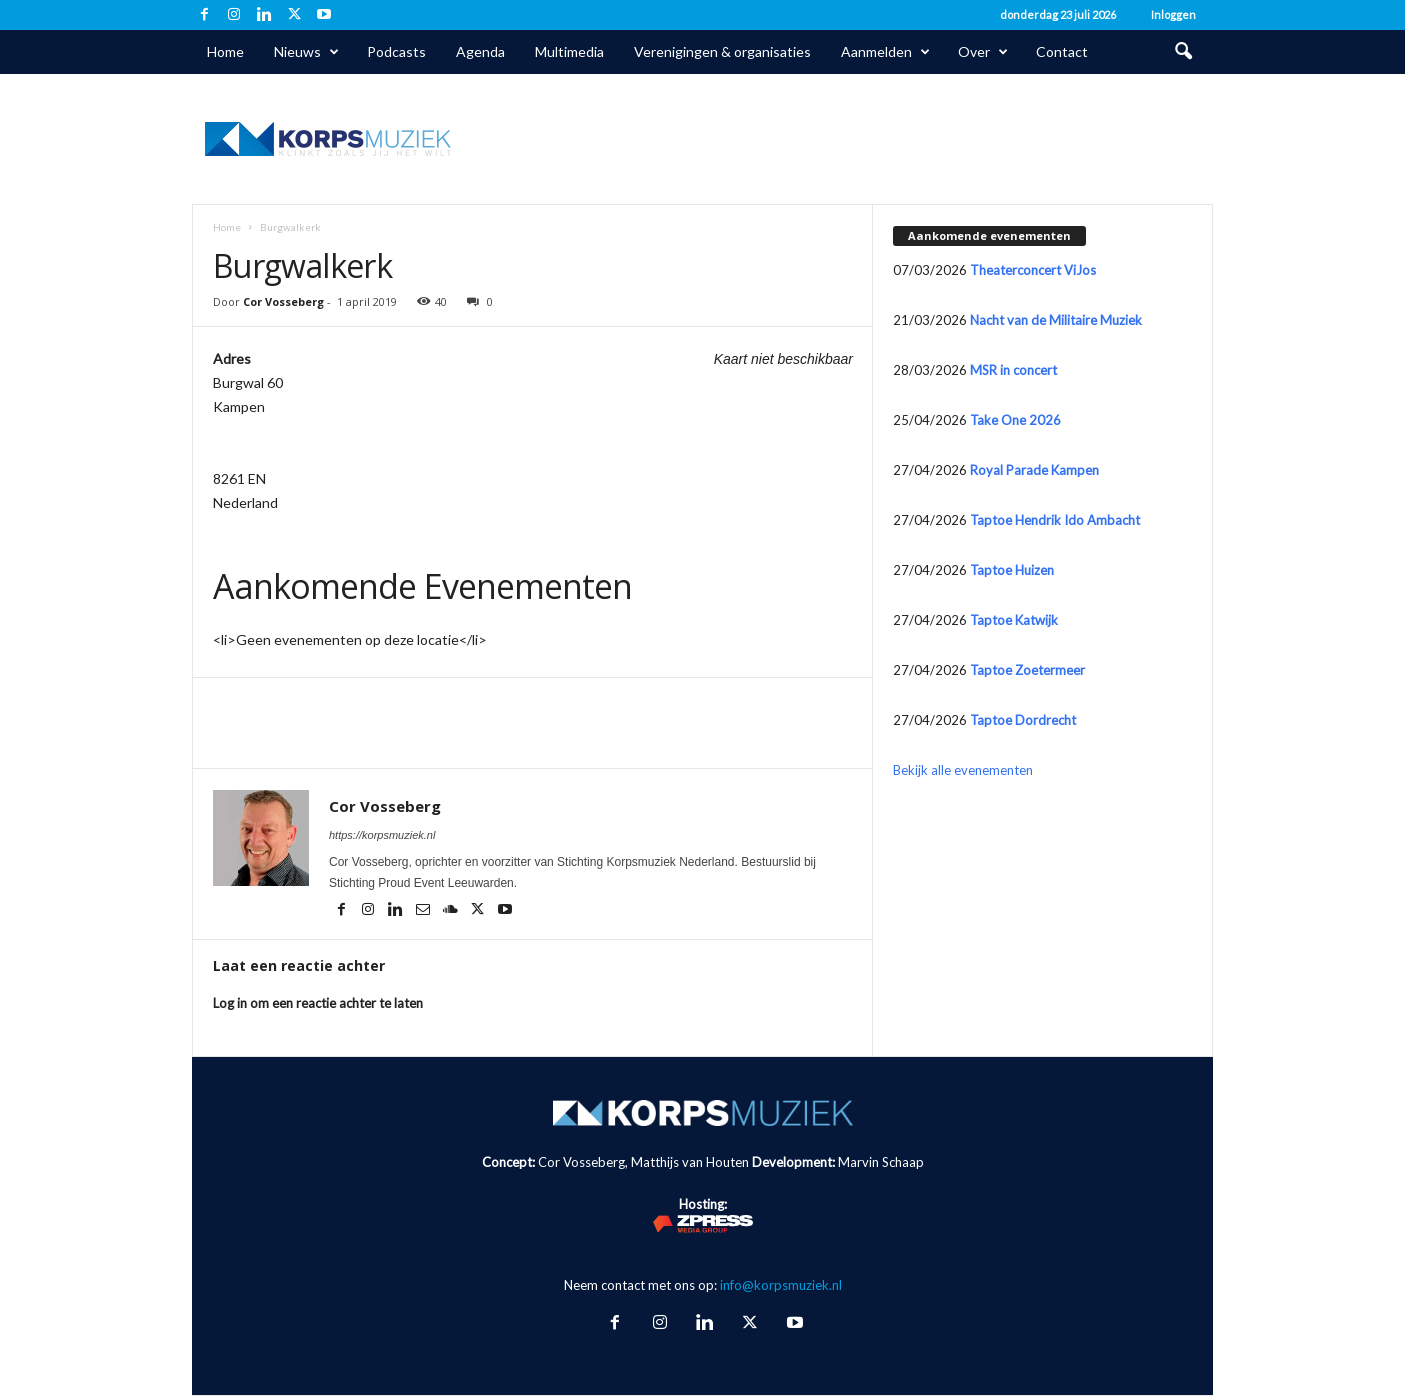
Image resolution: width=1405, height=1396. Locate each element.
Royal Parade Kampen (1034, 470)
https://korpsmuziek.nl (382, 835)
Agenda (480, 51)
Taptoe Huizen (1012, 570)
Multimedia (569, 51)
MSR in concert (1013, 370)
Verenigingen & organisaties (722, 51)
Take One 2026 (1015, 420)
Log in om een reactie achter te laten (318, 1003)
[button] (1183, 52)
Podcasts (396, 51)
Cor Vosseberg (283, 301)
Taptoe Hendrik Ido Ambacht (1055, 520)
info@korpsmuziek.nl (781, 1285)
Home (225, 51)
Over (983, 52)
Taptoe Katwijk (1014, 620)
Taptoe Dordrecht (1023, 720)
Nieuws (306, 52)
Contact (1062, 51)
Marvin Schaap (881, 1162)
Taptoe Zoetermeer (1027, 670)
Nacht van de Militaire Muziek (1056, 320)
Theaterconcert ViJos (1033, 270)
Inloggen (1173, 14)
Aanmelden (885, 52)
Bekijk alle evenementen (963, 770)
